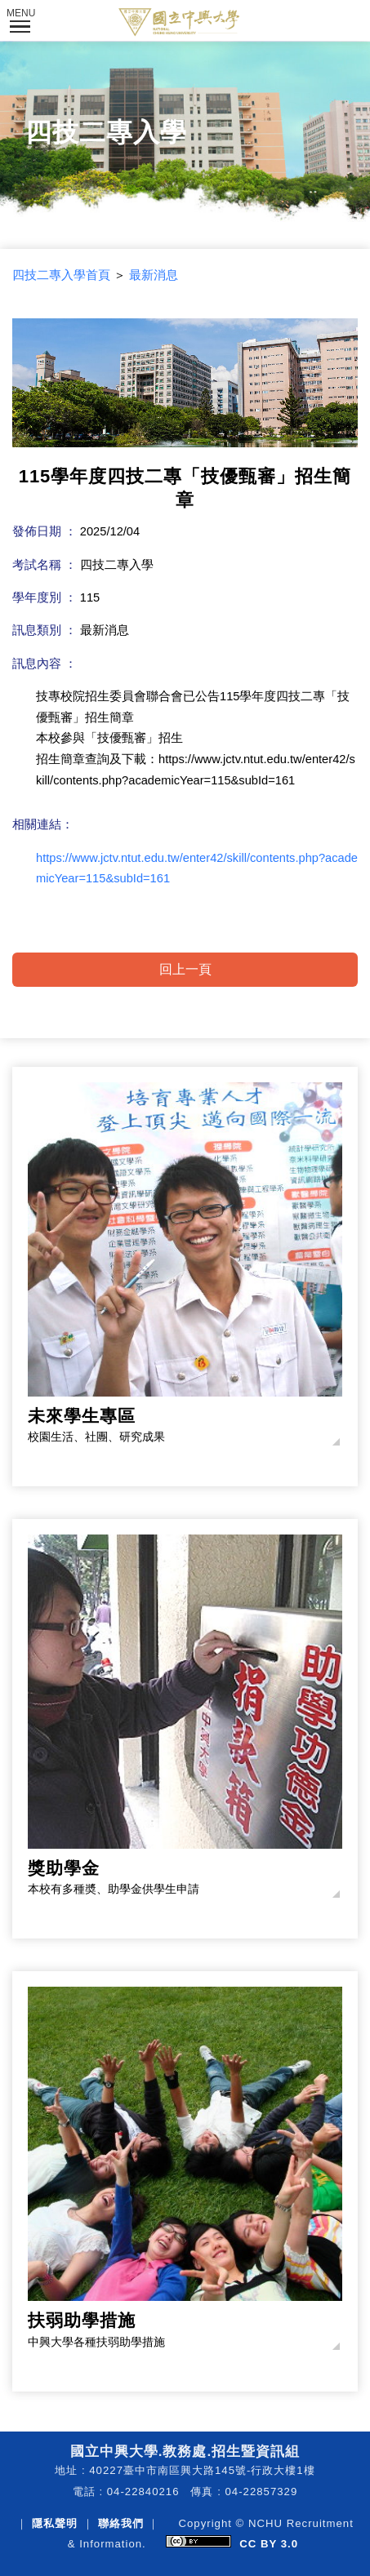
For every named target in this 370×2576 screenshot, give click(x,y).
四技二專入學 (106, 132)
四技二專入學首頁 (61, 275)
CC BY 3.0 (268, 2544)
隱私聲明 (55, 2523)
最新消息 (153, 275)
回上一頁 (185, 969)
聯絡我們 (121, 2523)
